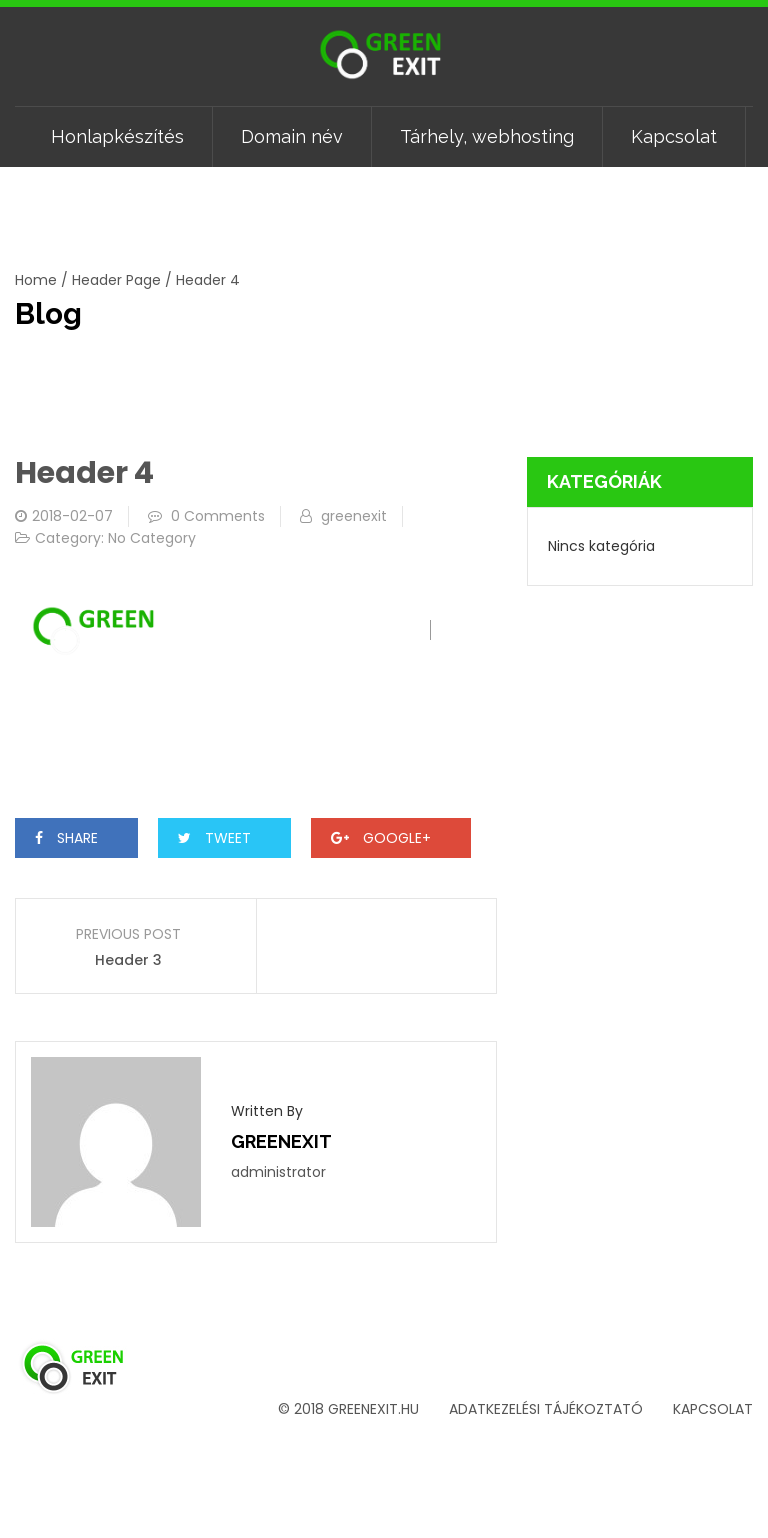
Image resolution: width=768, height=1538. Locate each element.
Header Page (116, 280)
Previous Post (128, 934)
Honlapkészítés (117, 136)
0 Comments (218, 516)
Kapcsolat (674, 136)
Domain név (292, 136)
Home (36, 280)
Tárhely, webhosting (487, 136)
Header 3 (128, 960)
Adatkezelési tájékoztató (546, 1409)
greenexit (354, 516)
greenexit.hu (373, 1409)
